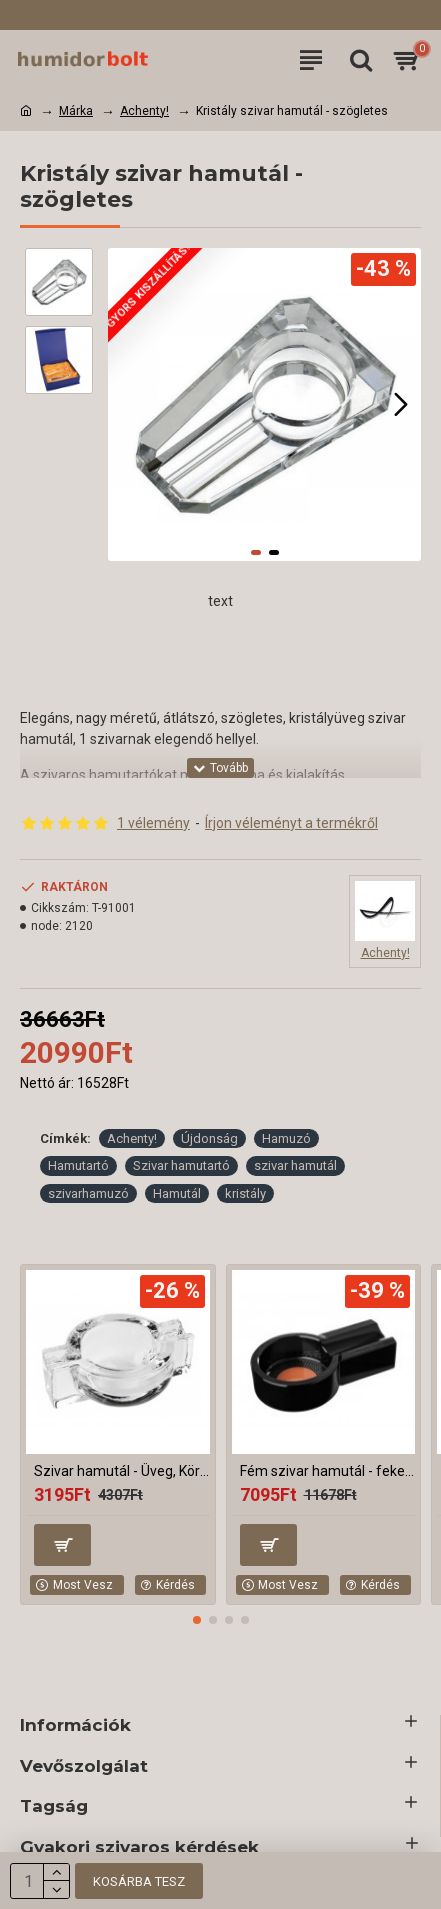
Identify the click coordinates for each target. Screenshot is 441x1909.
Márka (76, 111)
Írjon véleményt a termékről (291, 823)
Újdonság (209, 1138)
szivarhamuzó (88, 1193)
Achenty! (144, 111)
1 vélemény (153, 823)
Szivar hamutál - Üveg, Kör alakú (122, 1471)
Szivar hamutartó (181, 1165)
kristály (245, 1193)
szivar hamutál (295, 1165)
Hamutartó (78, 1165)
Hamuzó (286, 1138)
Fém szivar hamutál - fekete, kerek (328, 1471)
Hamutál (177, 1193)
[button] (401, 404)
